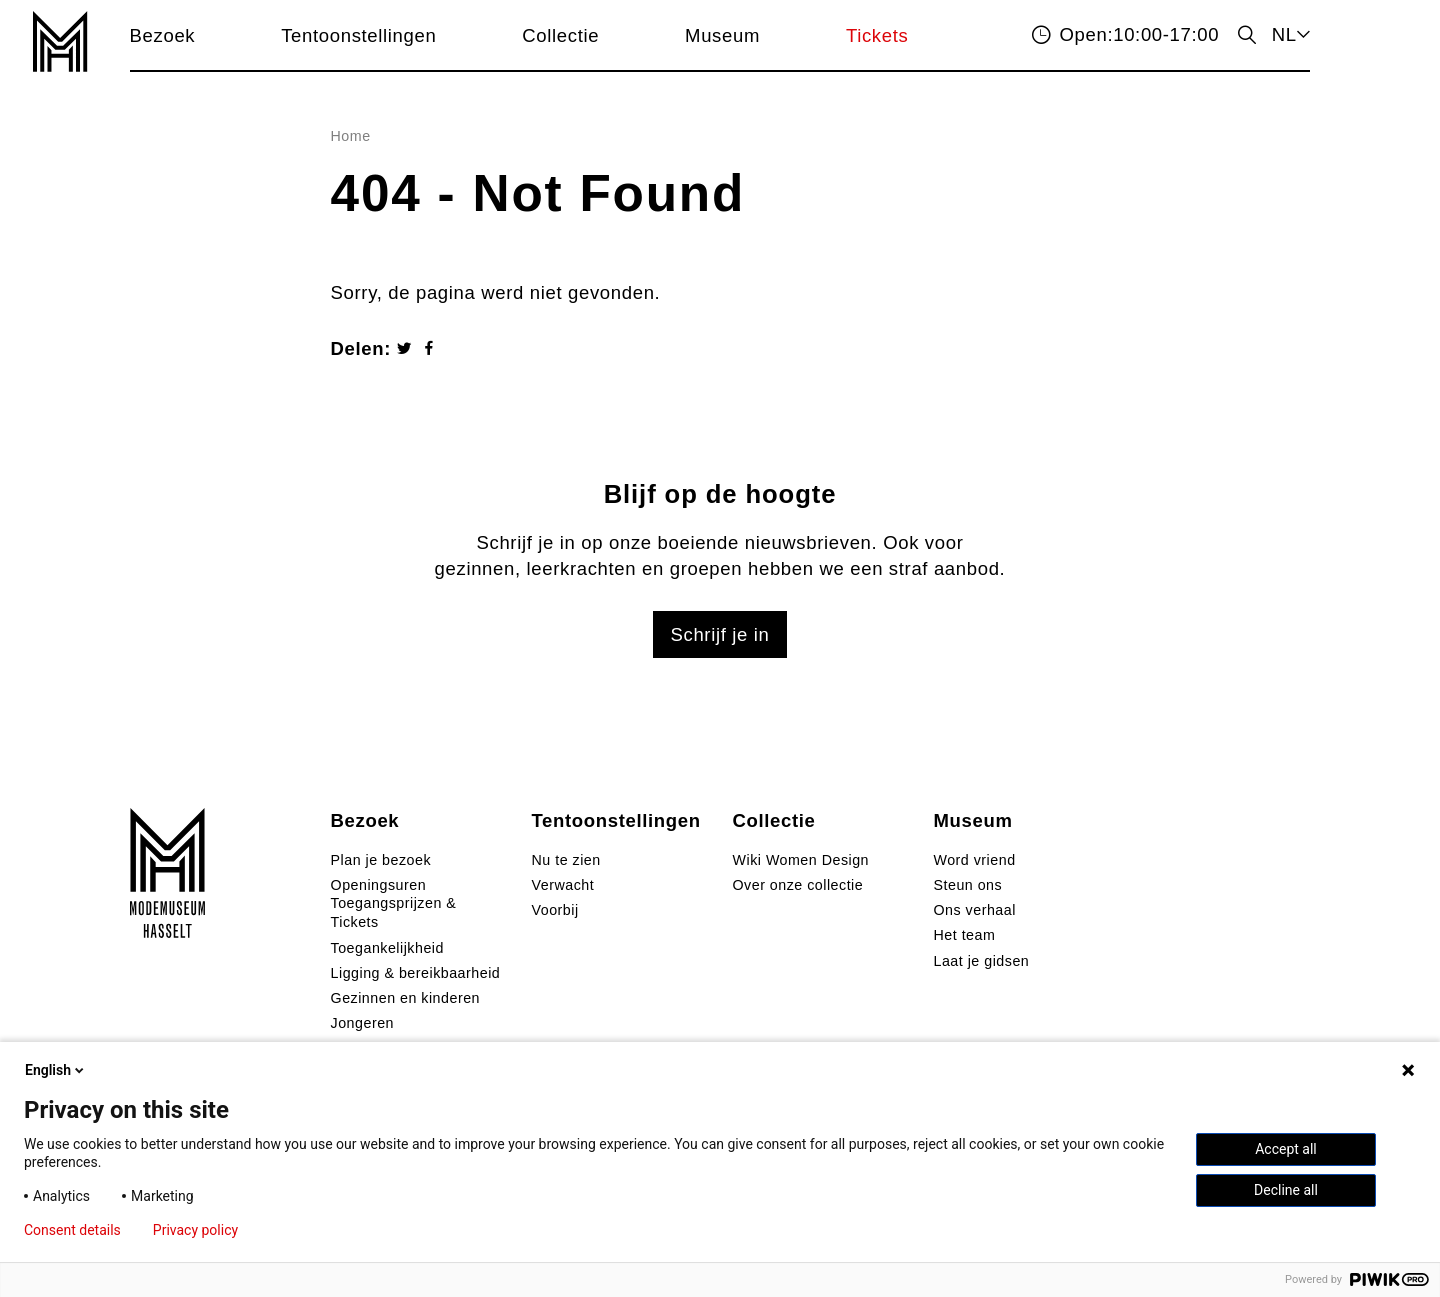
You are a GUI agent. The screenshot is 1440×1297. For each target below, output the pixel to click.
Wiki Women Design (801, 860)
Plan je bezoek (381, 860)
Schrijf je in (719, 634)
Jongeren (362, 1023)
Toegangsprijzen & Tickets (394, 912)
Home (351, 136)
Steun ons (968, 885)
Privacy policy (195, 1230)
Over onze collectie (798, 885)
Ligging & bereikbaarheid (416, 973)
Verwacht (563, 885)
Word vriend (975, 860)
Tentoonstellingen (358, 35)
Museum (722, 35)
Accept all (1286, 1149)
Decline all (1286, 1190)
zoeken (1245, 34)
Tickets (877, 35)
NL (1284, 34)
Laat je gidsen (982, 961)
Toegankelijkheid (387, 948)
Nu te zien (566, 860)
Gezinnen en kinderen (405, 998)
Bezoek (163, 35)
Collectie (560, 35)
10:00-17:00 (1139, 34)
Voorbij (555, 910)
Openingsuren (379, 885)
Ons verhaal (975, 910)
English (56, 1070)
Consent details (72, 1230)
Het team (965, 935)
